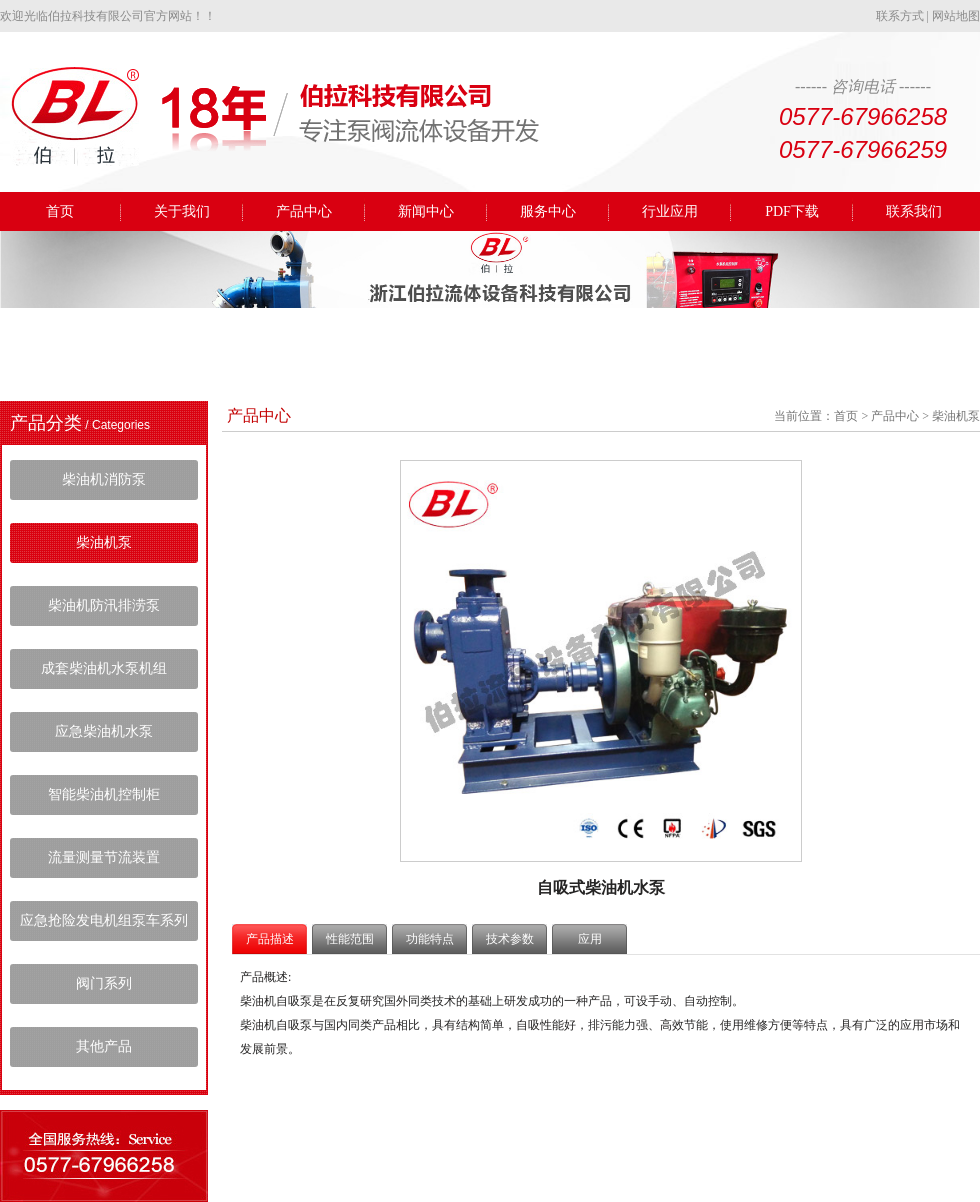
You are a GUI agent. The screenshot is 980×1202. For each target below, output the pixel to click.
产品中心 (304, 211)
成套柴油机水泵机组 (104, 668)
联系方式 (900, 16)
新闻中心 (426, 211)
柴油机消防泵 (104, 479)
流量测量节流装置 (104, 857)
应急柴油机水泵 (104, 731)
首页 (60, 211)
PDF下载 (792, 211)
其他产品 (104, 1046)
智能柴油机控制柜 (104, 794)
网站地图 (956, 16)
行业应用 (670, 211)
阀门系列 (104, 983)
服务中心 (548, 211)
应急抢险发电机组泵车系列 (104, 920)
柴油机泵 (104, 542)
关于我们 (182, 211)
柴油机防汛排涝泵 (104, 605)
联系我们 (914, 211)
